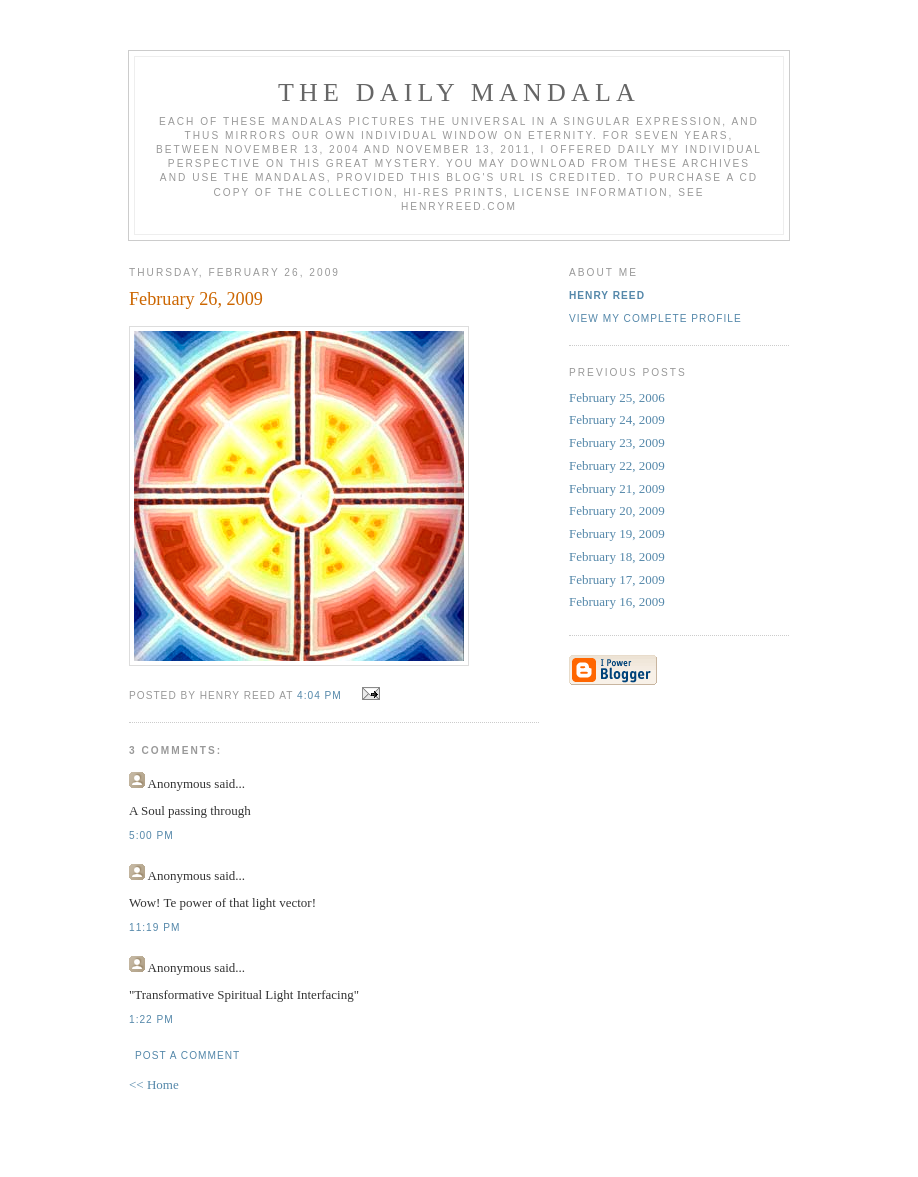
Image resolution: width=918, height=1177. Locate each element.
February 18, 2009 (617, 556)
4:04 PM (319, 695)
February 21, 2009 (617, 488)
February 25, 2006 (617, 397)
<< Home (154, 1084)
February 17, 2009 (617, 579)
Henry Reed (607, 295)
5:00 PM (151, 835)
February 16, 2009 (617, 601)
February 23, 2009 (617, 442)
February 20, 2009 (617, 510)
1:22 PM (151, 1019)
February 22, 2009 (617, 465)
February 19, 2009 (617, 533)
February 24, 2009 (617, 419)
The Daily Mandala (459, 92)
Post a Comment (187, 1055)
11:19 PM (154, 927)
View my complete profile (655, 318)
